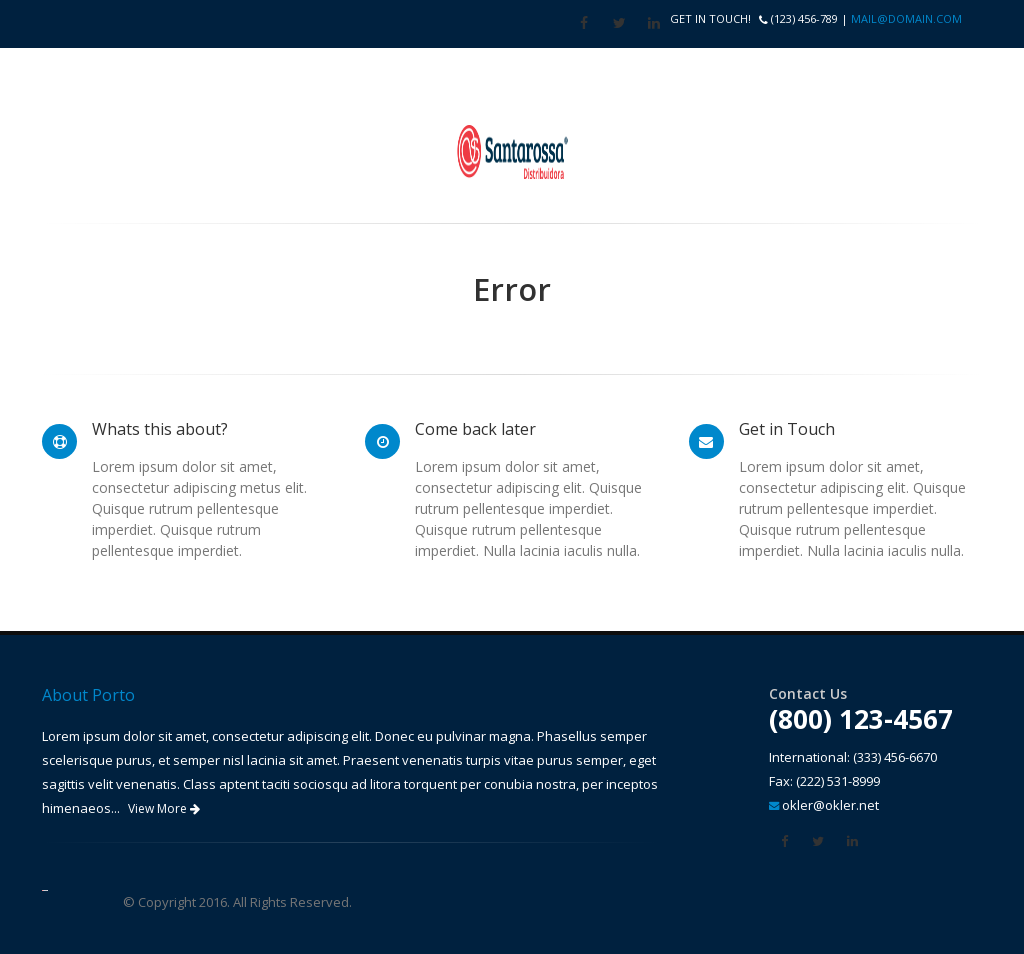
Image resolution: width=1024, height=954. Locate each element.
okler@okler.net (830, 805)
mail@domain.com (906, 18)
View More (164, 808)
